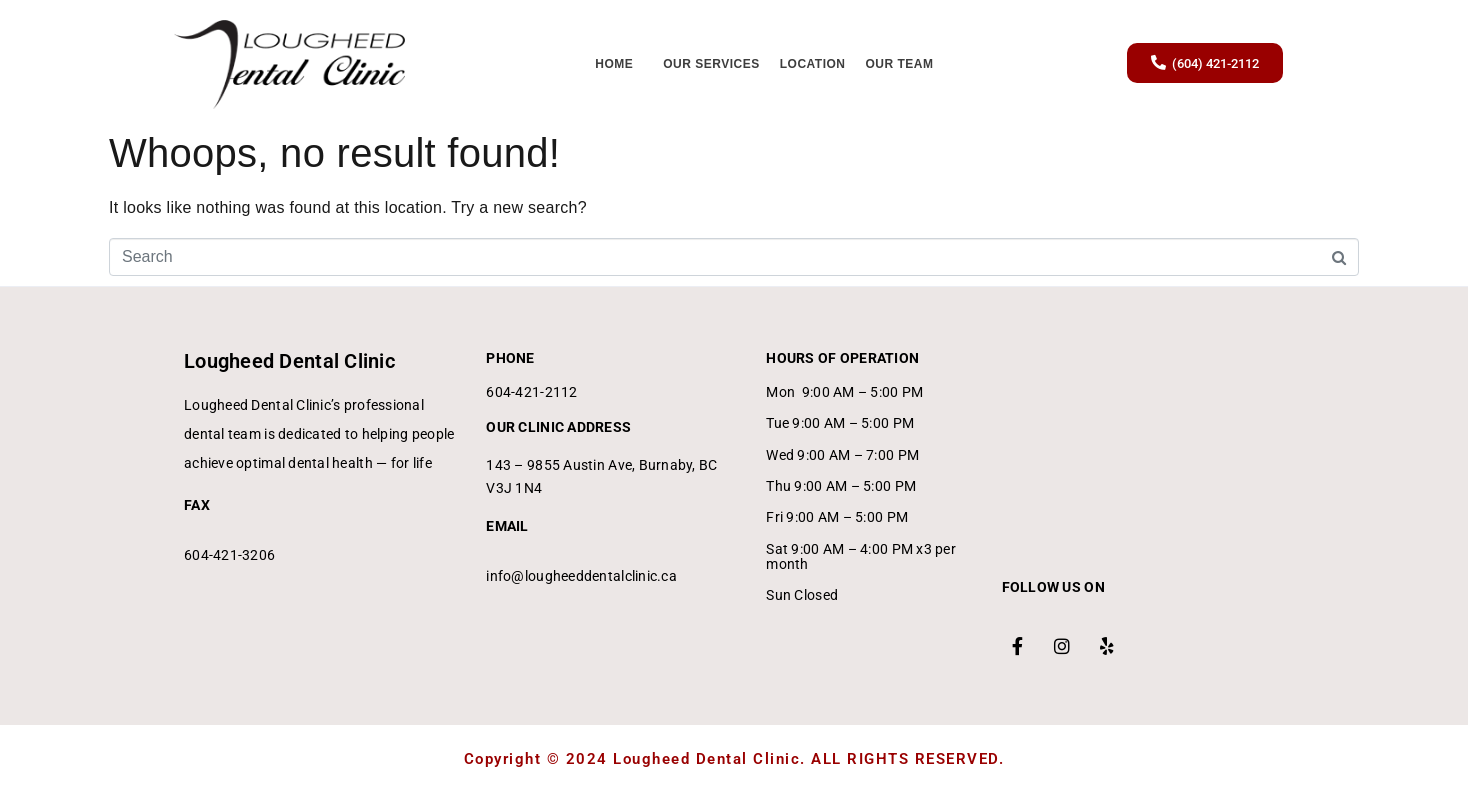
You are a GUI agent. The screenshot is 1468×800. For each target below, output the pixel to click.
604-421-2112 (531, 392)
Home (614, 64)
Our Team (900, 64)
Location (813, 64)
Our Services (711, 64)
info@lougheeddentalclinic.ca (581, 576)
